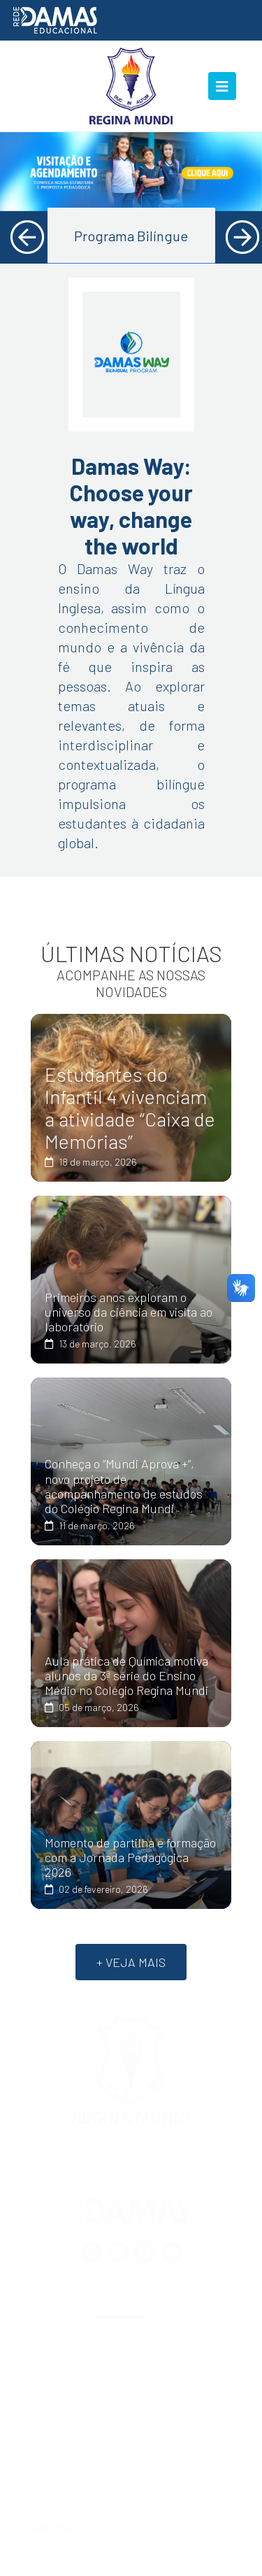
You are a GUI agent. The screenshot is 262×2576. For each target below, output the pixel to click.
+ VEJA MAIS (131, 1962)
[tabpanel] (131, 171)
